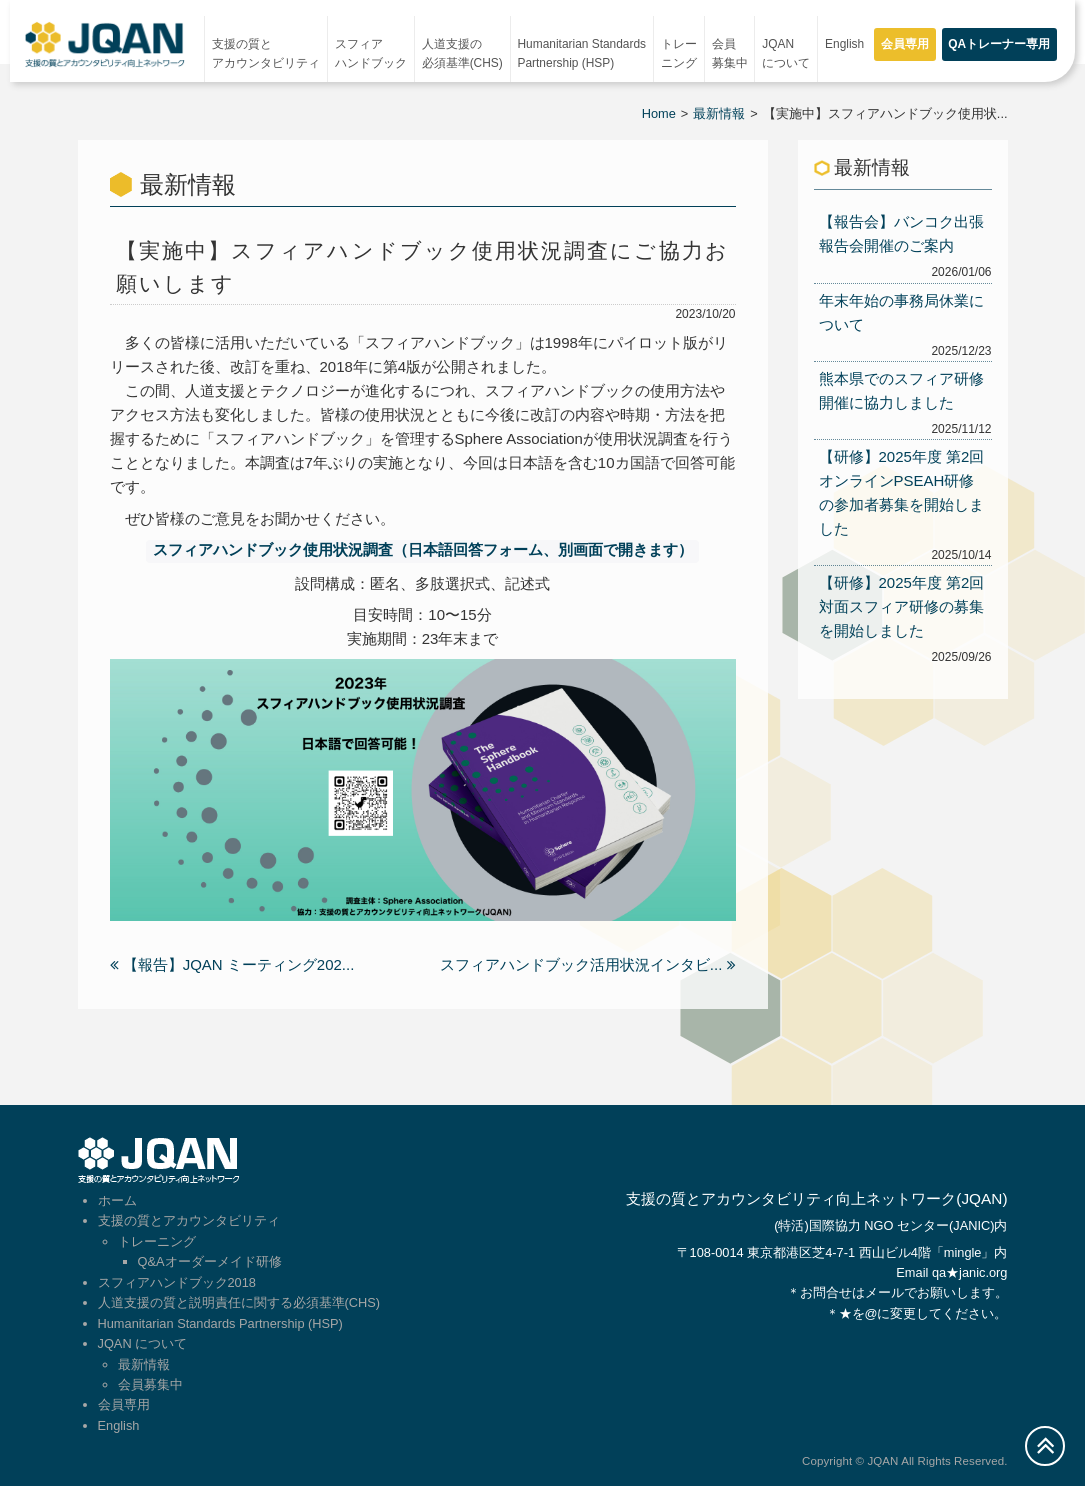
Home (659, 113)
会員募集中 (730, 53)
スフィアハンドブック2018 (177, 1281)
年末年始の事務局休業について (901, 312)
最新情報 (719, 113)
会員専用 (905, 44)
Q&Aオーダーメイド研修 (210, 1260)
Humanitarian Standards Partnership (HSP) (220, 1322)
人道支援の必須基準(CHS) (462, 53)
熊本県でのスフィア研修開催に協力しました (901, 390)
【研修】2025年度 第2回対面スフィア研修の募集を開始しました (902, 606)
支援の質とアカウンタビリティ (266, 53)
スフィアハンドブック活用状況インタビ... (588, 963)
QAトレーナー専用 (999, 44)
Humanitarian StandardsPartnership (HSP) (582, 53)
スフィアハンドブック (371, 53)
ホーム (117, 1199)
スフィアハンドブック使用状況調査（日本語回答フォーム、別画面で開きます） (423, 550)
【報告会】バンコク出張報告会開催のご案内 (901, 233)
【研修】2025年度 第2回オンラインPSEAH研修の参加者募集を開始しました (902, 492)
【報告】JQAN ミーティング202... (232, 963)
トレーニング (679, 53)
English (844, 44)
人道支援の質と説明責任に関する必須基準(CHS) (239, 1301)
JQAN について (786, 53)
